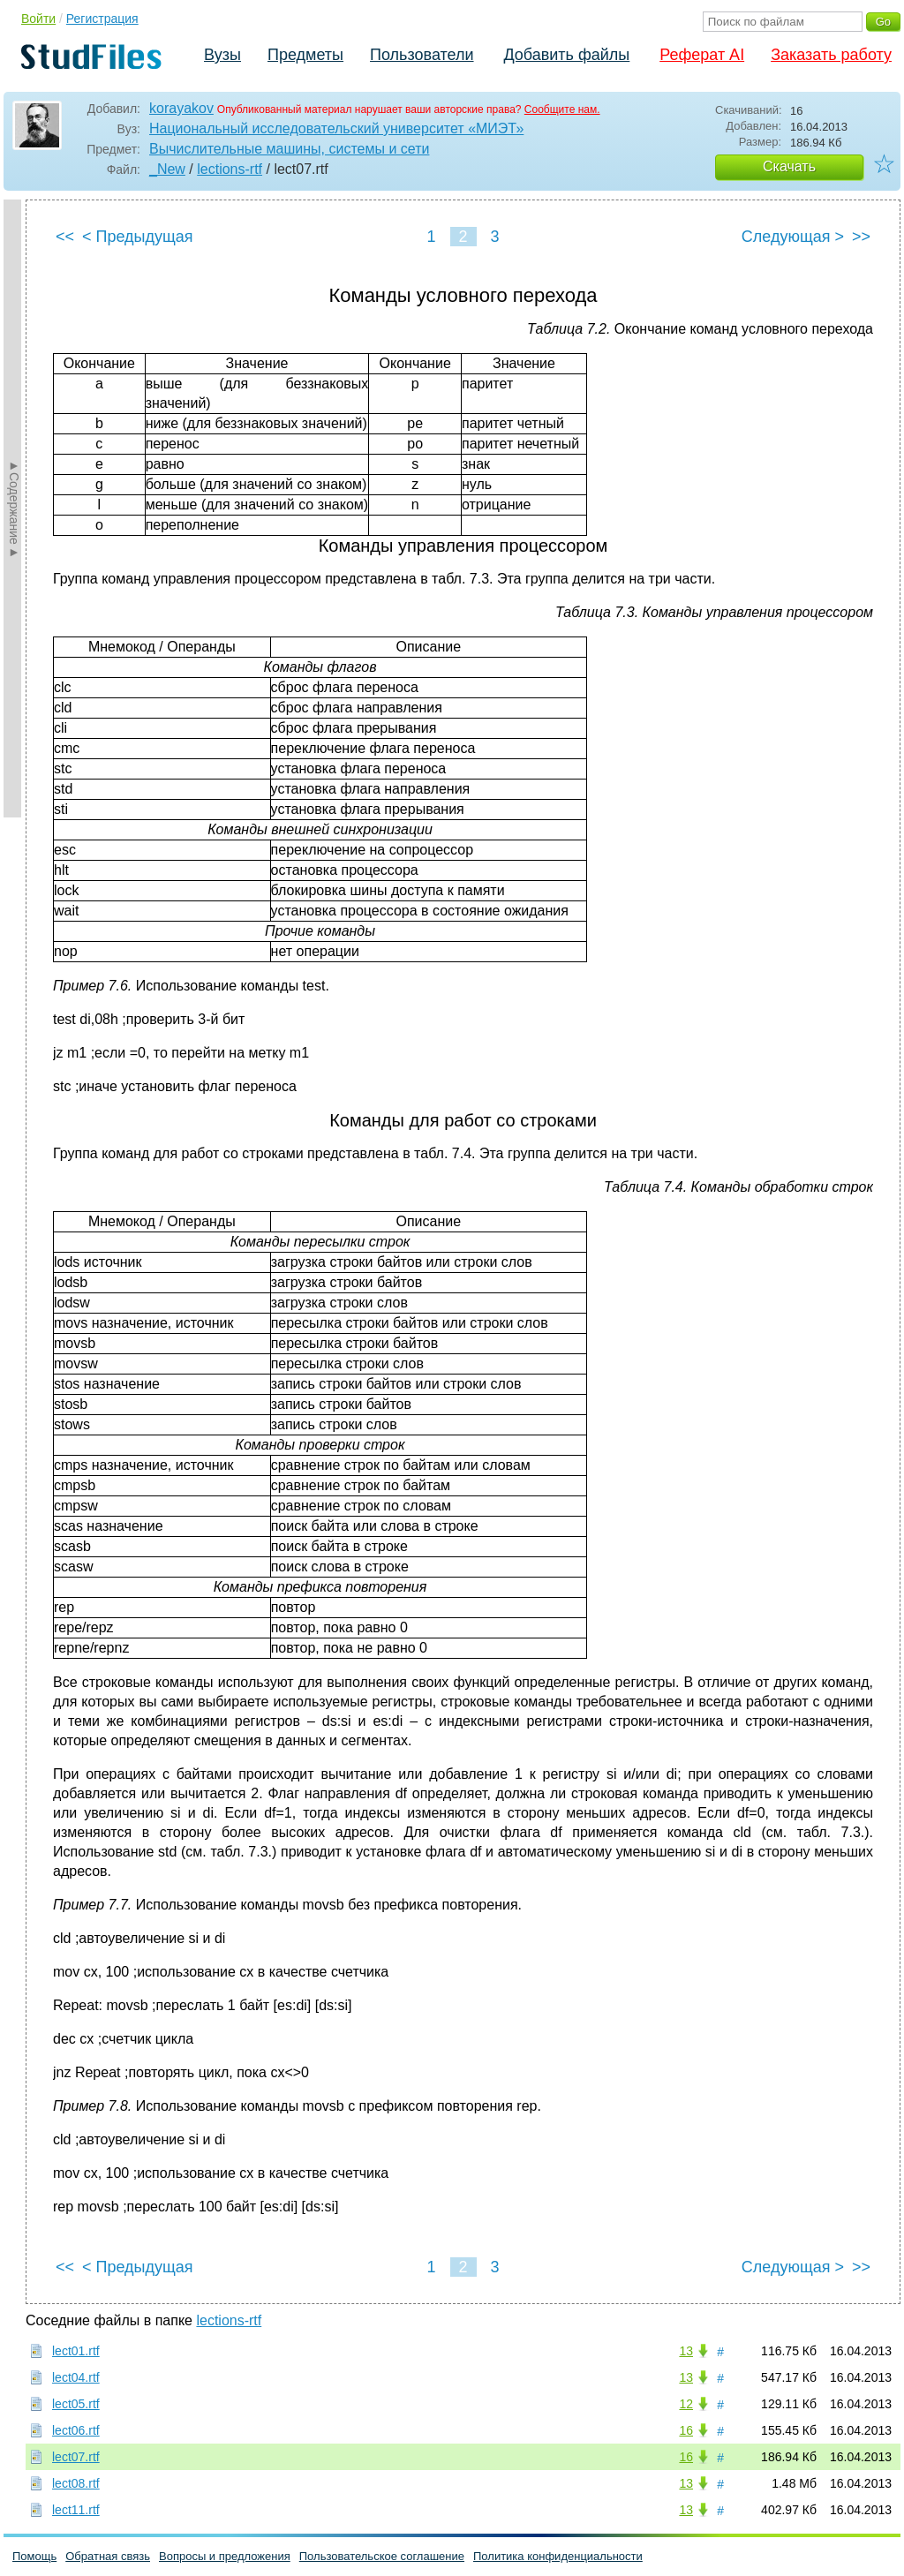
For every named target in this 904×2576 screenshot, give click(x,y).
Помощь (34, 2556)
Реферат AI (701, 55)
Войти (38, 18)
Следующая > (793, 236)
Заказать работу (831, 55)
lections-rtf (229, 169)
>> (861, 236)
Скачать (789, 166)
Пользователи (421, 55)
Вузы (222, 55)
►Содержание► (14, 508)
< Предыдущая (137, 236)
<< (65, 236)
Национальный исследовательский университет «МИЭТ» (336, 128)
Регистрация (102, 18)
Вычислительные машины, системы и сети (289, 148)
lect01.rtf (76, 2351)
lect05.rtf (76, 2404)
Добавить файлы (566, 55)
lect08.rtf (76, 2483)
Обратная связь (107, 2556)
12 (686, 2404)
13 (686, 2351)
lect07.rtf (76, 2457)
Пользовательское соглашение (381, 2556)
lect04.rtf (76, 2377)
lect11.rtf (76, 2510)
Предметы (305, 55)
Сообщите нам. (562, 109)
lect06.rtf (76, 2430)
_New (167, 169)
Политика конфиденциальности (558, 2556)
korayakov (181, 108)
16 (686, 2430)
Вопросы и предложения (224, 2556)
